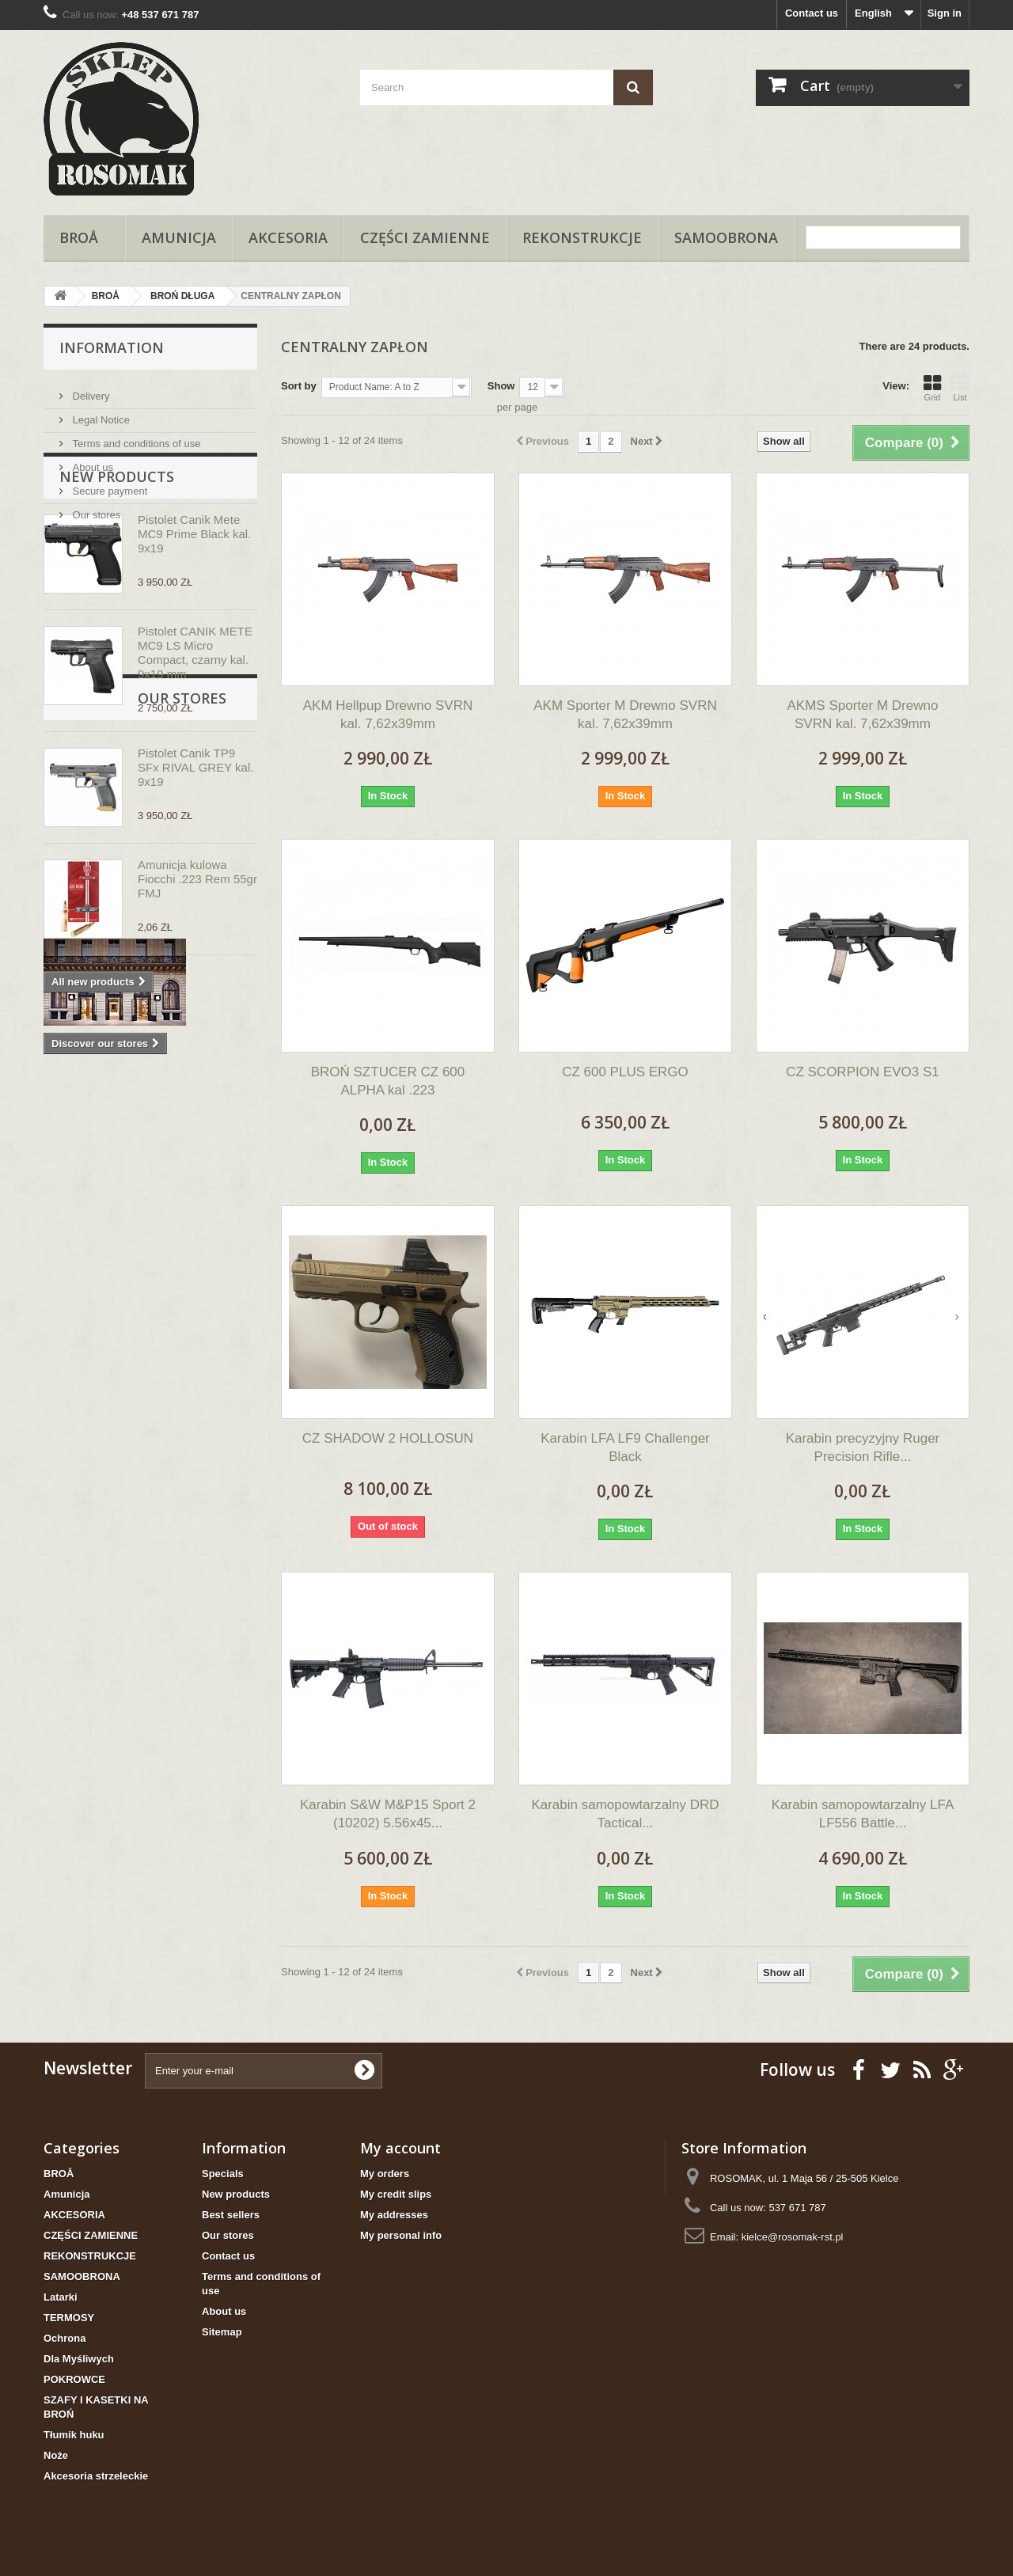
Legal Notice (100, 413)
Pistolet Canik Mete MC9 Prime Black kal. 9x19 (194, 626)
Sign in (945, 13)
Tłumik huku (74, 2435)
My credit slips (395, 2194)
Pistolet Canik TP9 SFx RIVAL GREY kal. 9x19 (195, 859)
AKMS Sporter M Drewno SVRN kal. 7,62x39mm (863, 714)
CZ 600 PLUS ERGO (625, 1071)
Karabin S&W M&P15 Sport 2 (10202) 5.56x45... (388, 1814)
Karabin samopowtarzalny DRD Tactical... (625, 1814)
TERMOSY (69, 2318)
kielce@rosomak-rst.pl (793, 2237)
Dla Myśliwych (79, 2359)
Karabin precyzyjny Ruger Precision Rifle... (863, 1447)
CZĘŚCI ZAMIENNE (425, 237)
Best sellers (231, 2215)
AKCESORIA (288, 237)
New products (116, 568)
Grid (932, 388)
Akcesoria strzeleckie (96, 2476)
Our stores (95, 508)
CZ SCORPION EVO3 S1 (862, 1071)
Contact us (811, 13)
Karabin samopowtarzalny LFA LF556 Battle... (863, 1814)
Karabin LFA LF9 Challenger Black (625, 1447)
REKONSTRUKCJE (582, 237)
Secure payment (108, 485)
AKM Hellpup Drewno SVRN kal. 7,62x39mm (387, 714)
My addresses (394, 2215)
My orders (384, 2174)
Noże (56, 2455)
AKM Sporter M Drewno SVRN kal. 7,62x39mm (624, 714)
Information (111, 347)
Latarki (61, 2297)
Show (501, 386)
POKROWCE (74, 2379)
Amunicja (179, 237)
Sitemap (222, 2332)
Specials (223, 2174)
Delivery (90, 390)
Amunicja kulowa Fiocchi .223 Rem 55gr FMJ (197, 971)
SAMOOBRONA (726, 237)
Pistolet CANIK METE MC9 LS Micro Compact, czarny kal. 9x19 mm (195, 744)
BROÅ (84, 237)
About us (91, 461)
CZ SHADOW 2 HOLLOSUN (387, 1438)
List (959, 388)
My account (400, 2147)
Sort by (299, 386)
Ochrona (64, 2338)
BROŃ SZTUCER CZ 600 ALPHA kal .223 (388, 1081)
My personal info (401, 2235)
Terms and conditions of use (135, 437)
